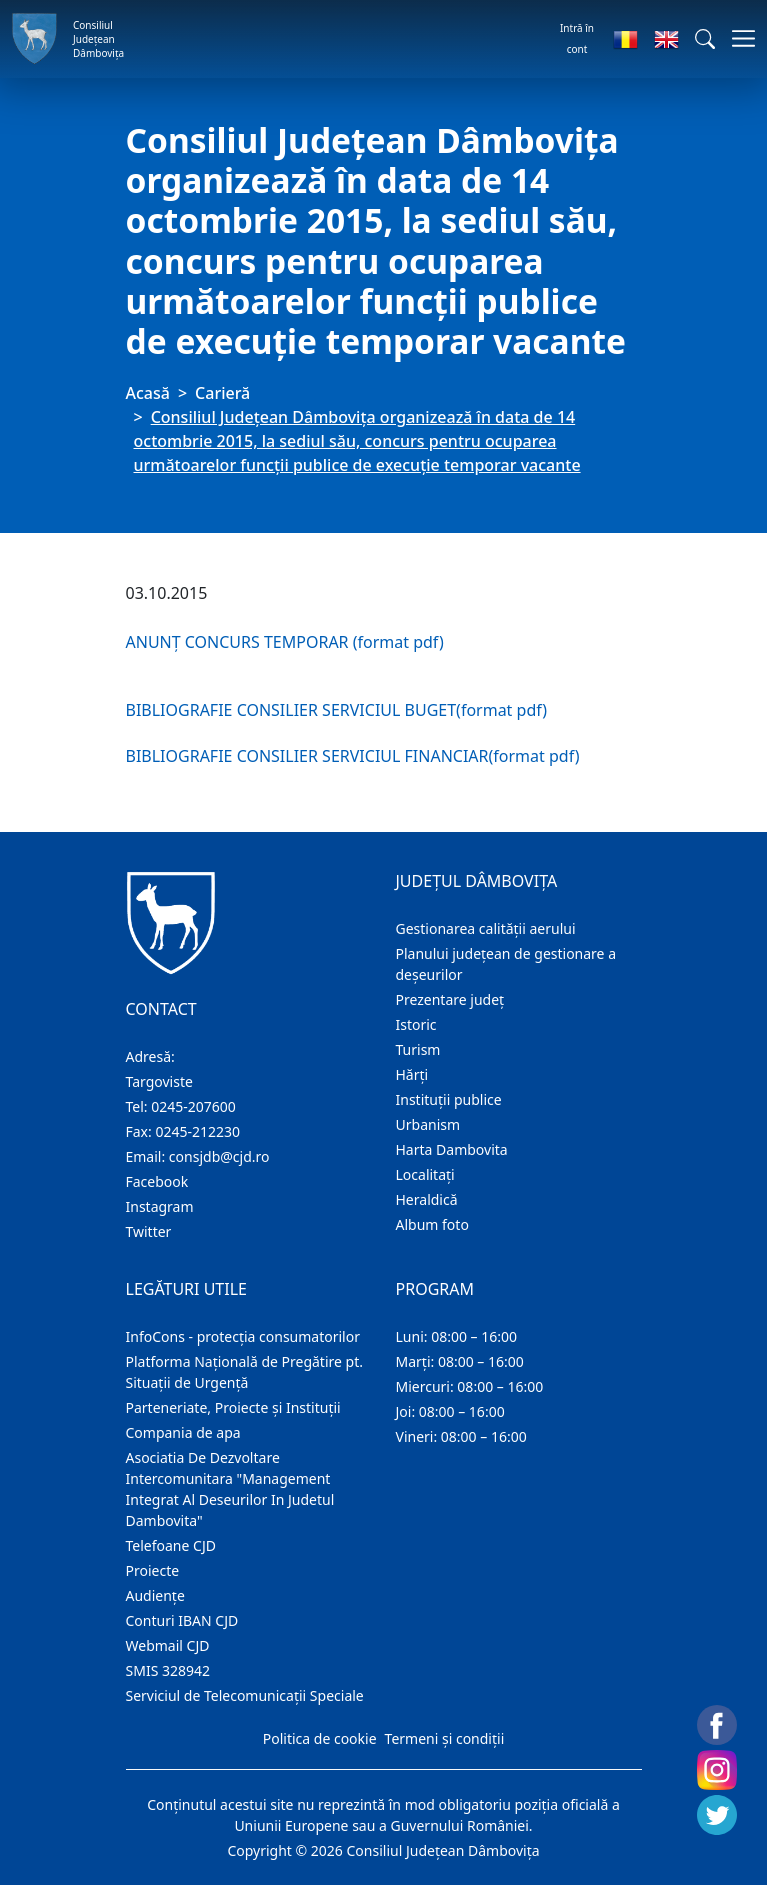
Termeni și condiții (445, 1738)
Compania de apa (183, 1432)
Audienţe (155, 1595)
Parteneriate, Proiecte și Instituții (233, 1407)
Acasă (148, 393)
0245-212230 (197, 1131)
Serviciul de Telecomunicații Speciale (245, 1695)
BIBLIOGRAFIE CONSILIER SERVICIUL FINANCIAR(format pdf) (353, 756)
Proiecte (153, 1570)
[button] (705, 39)
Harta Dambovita (452, 1149)
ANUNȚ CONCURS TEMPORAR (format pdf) (285, 642)
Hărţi (412, 1074)
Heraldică (427, 1199)
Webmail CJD (168, 1645)
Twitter (149, 1231)
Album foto (432, 1224)
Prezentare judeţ (450, 999)
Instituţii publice (449, 1099)
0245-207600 (193, 1106)
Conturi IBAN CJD (182, 1620)
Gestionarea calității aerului (486, 928)
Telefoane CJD (171, 1545)
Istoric (416, 1024)
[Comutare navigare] (737, 38)
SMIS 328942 (168, 1670)
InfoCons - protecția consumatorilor (243, 1336)
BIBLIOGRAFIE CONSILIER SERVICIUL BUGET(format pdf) (337, 710)
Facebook (157, 1181)
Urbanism (428, 1124)
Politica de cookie (320, 1738)
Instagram (160, 1206)
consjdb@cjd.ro (219, 1156)
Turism (418, 1049)
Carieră (222, 393)
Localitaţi (425, 1174)
